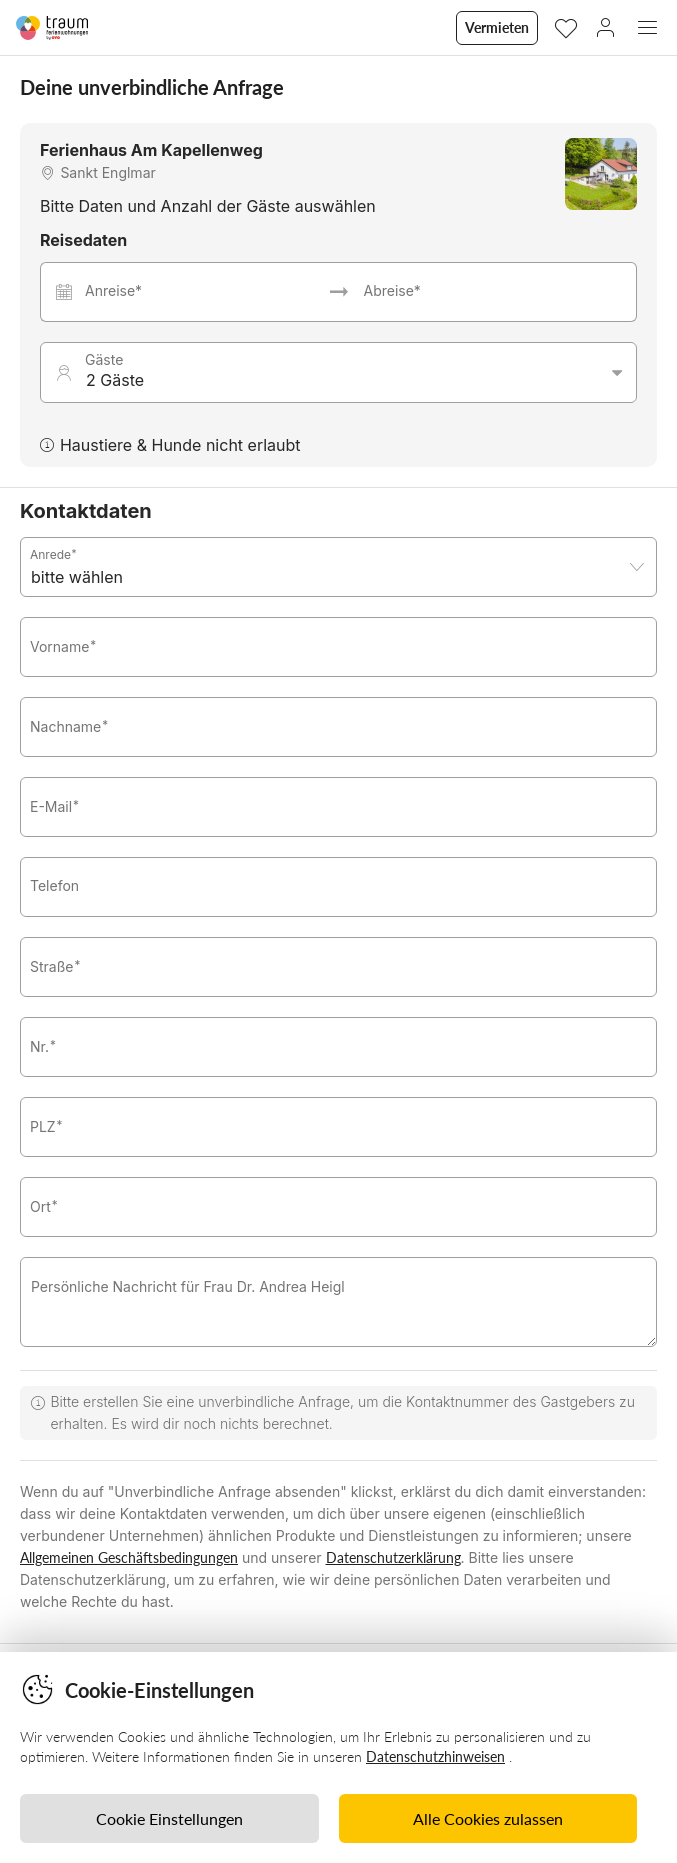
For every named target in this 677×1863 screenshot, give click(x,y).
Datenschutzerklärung (393, 1557)
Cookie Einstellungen (169, 1818)
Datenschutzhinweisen (435, 1756)
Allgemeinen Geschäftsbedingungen (129, 1557)
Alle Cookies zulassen (488, 1818)
